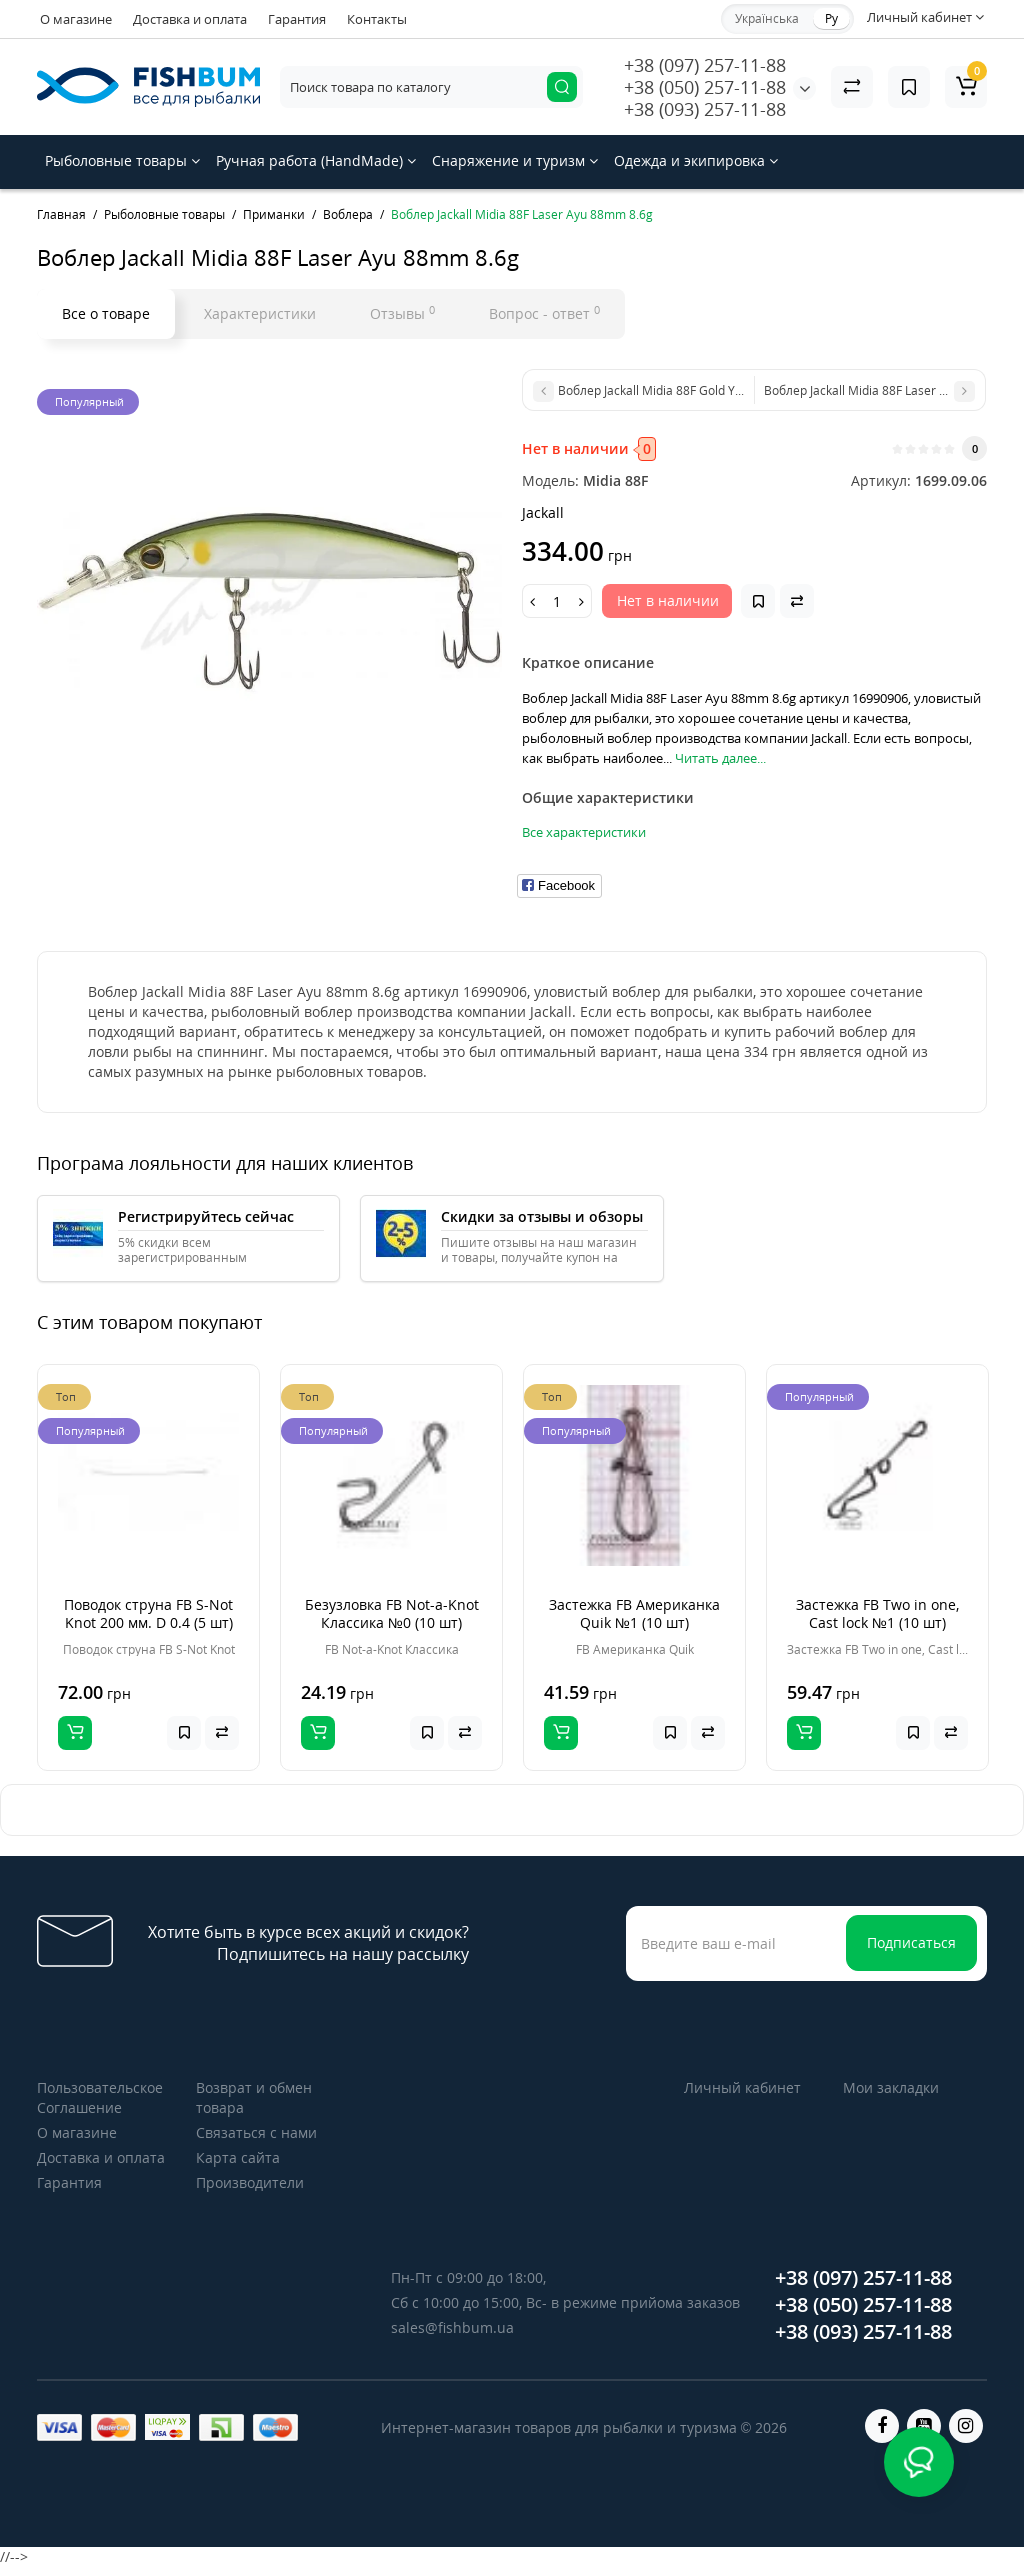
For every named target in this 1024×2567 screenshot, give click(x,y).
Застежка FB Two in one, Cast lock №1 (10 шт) (877, 1613)
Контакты (377, 19)
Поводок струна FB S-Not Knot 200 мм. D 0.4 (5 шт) (148, 1613)
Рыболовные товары (122, 160)
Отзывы (402, 313)
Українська (767, 18)
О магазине (76, 19)
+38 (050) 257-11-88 (705, 87)
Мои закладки (891, 2087)
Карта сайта (238, 2157)
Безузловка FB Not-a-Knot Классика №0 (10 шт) (392, 1613)
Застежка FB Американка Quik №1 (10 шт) (634, 1613)
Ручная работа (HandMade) (316, 160)
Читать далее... (720, 758)
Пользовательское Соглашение (100, 2097)
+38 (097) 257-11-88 (705, 65)
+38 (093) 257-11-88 (705, 109)
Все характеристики (584, 832)
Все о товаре (106, 313)
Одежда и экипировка (696, 160)
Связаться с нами (256, 2132)
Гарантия (297, 19)
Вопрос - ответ (544, 313)
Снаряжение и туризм (515, 160)
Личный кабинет (742, 2087)
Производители (250, 2182)
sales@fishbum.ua (452, 2327)
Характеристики (260, 313)
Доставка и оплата (190, 19)
